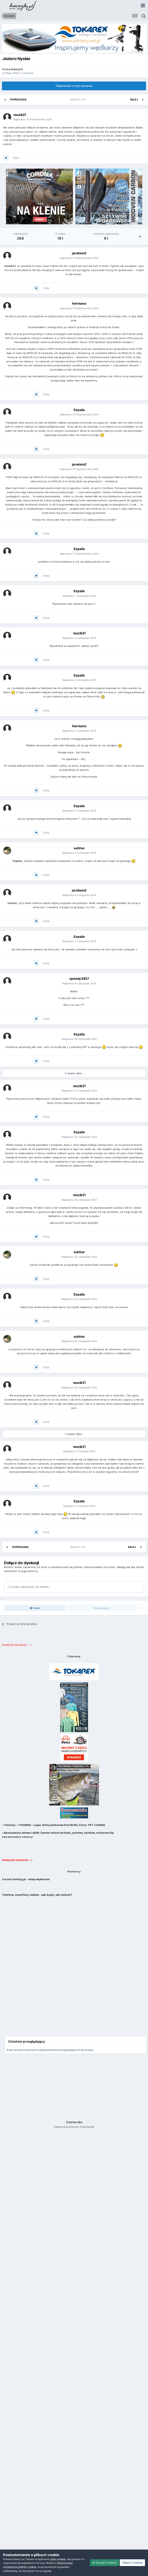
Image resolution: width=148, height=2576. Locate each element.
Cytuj (16, 157)
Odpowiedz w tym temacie (74, 85)
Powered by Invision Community (74, 2126)
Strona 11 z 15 (78, 99)
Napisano (33, 119)
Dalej (134, 99)
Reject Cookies (132, 2562)
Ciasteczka (74, 2122)
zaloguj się (123, 1567)
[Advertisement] (74, 1964)
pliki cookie (58, 2559)
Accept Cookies (104, 2562)
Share (35, 1608)
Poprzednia (18, 99)
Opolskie (28, 73)
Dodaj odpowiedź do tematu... (29, 1586)
